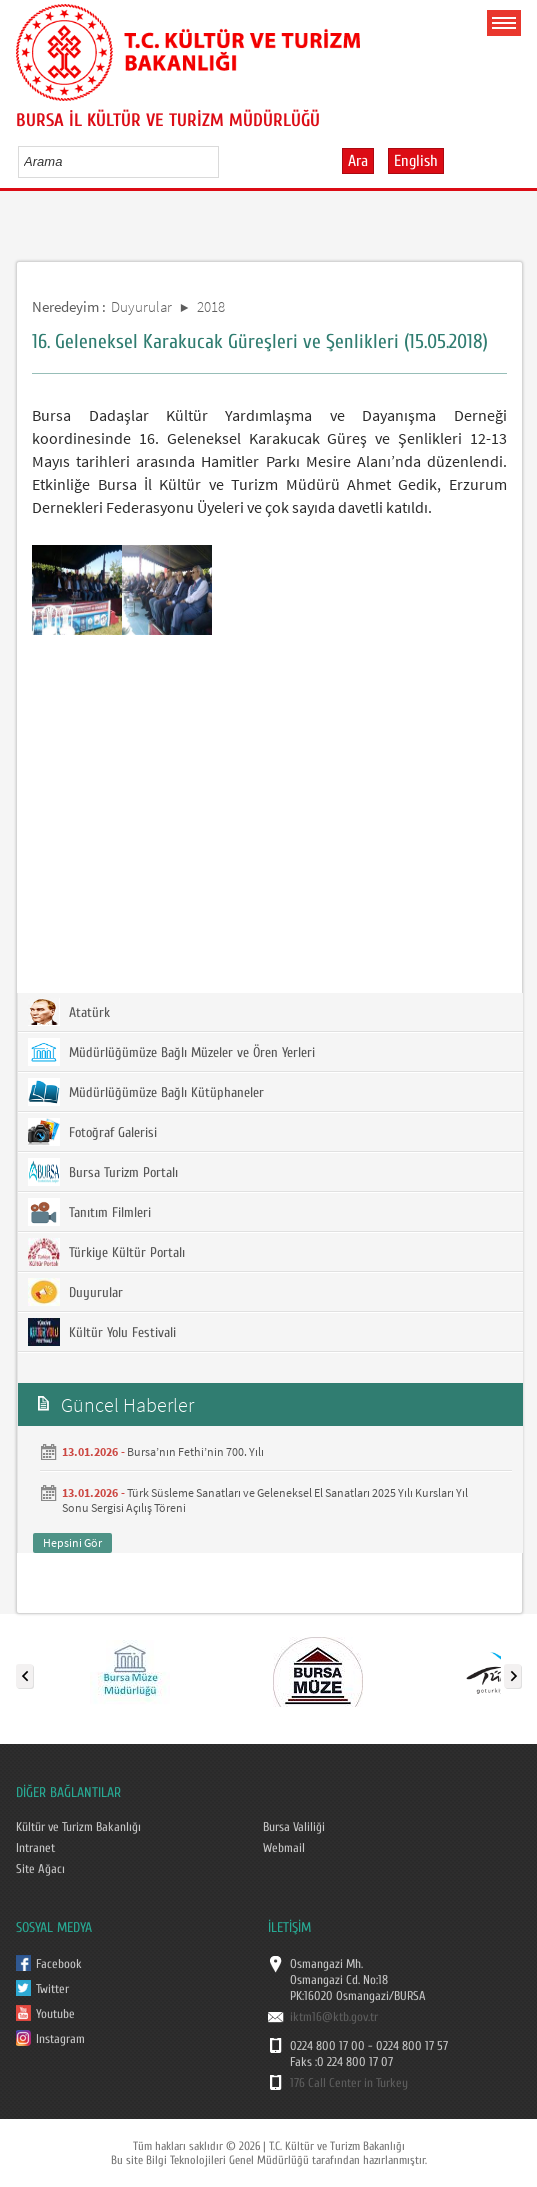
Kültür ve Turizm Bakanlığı (78, 1827)
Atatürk (69, 1012)
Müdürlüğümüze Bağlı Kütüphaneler (146, 1092)
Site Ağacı (40, 1869)
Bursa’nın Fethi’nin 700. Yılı (195, 1451)
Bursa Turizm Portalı (103, 1172)
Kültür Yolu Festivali (102, 1332)
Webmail (284, 1848)
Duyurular (141, 306)
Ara (358, 161)
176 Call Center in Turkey (349, 2083)
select (224, 161)
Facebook (59, 1964)
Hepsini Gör (72, 1542)
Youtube (55, 2014)
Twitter (52, 1989)
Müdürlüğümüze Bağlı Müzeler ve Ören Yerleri (171, 1052)
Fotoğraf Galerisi (92, 1132)
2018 (211, 306)
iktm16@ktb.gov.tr (334, 2017)
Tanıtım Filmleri (89, 1212)
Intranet (35, 1848)
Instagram (60, 2039)
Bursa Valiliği (294, 1827)
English (416, 161)
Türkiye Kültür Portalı (106, 1252)
